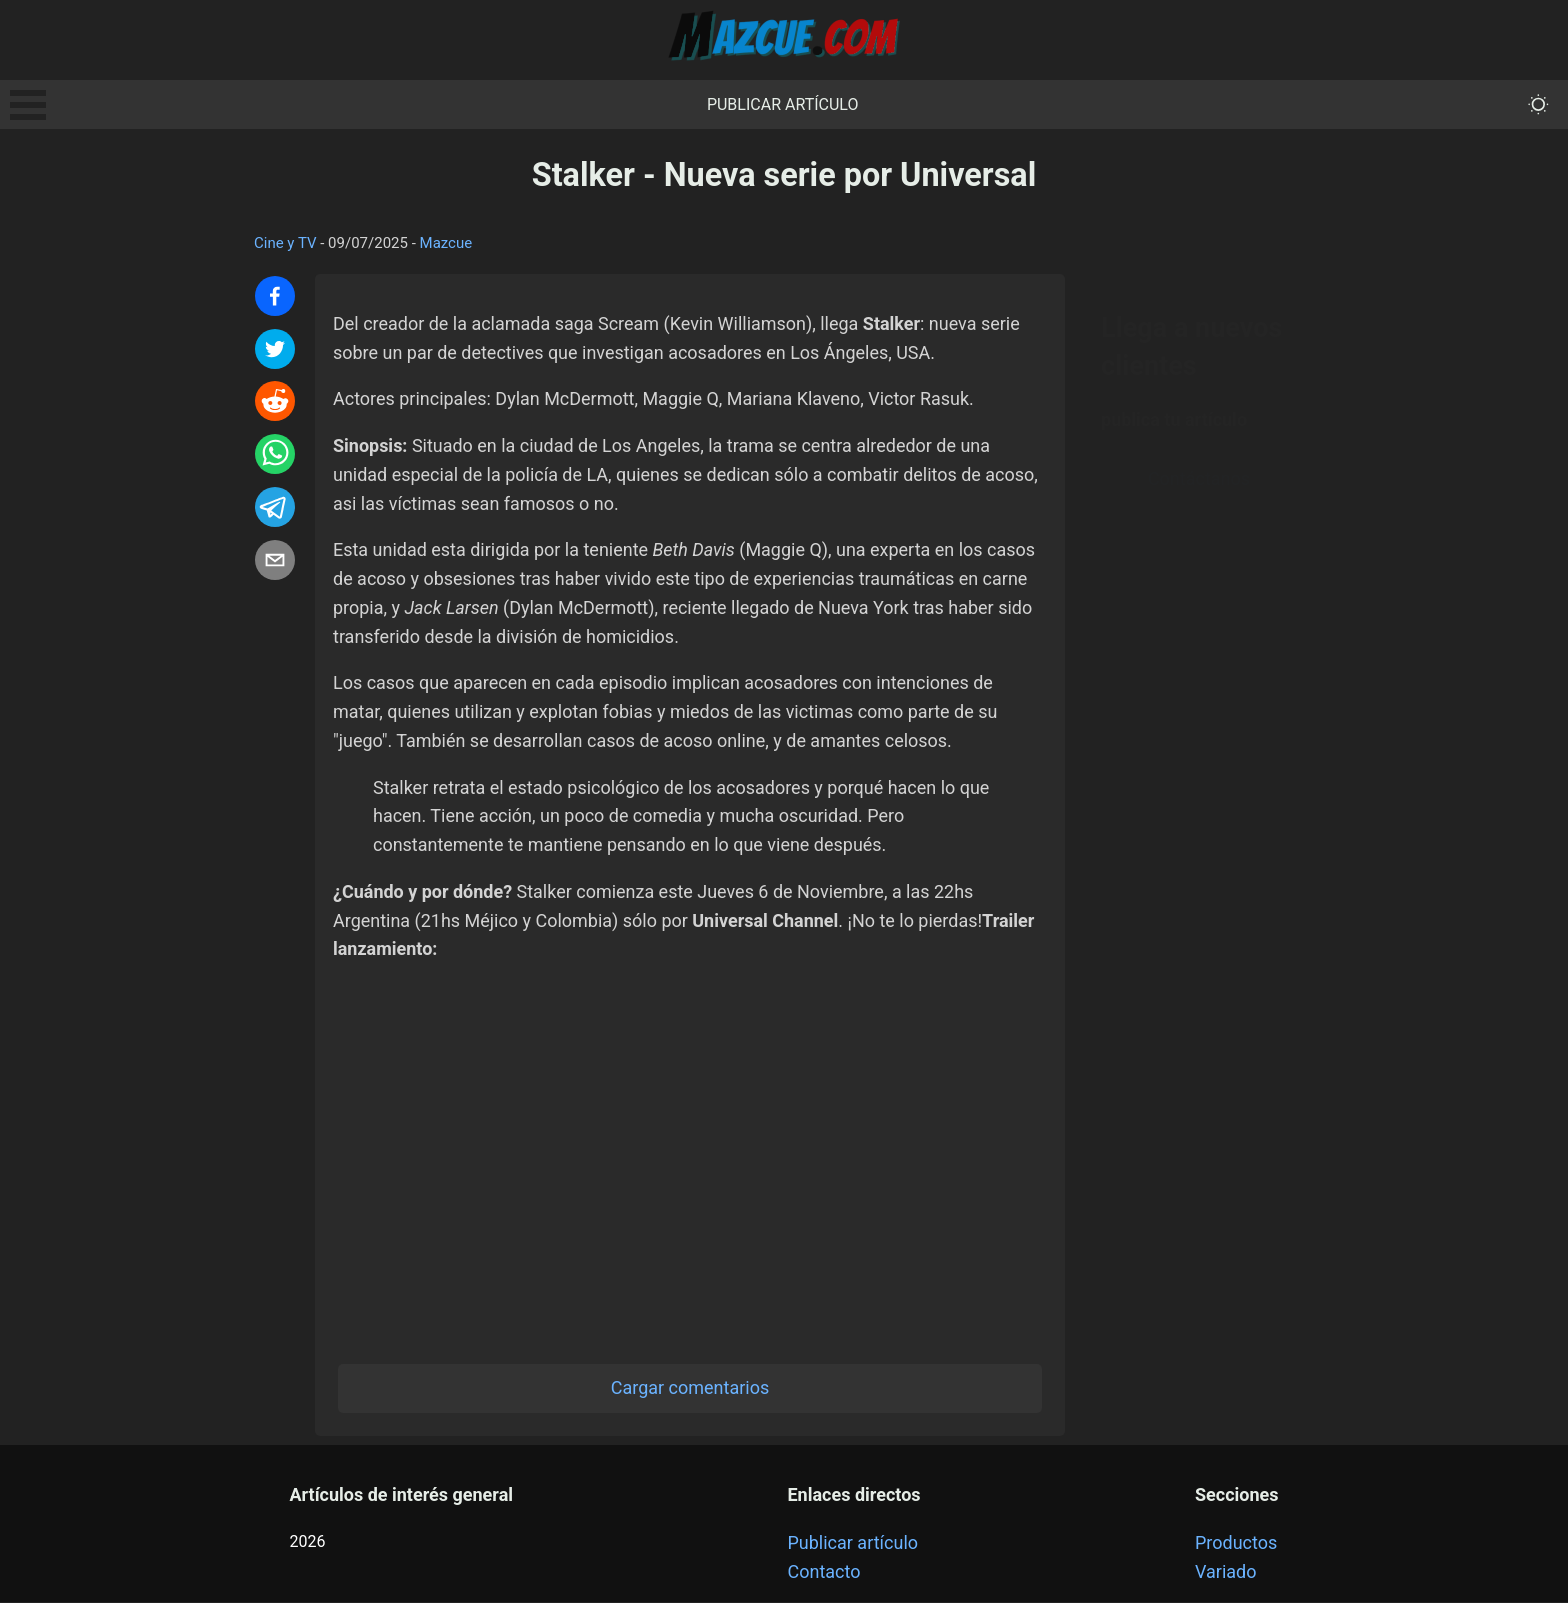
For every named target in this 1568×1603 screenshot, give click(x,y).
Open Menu (28, 105)
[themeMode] (1538, 104)
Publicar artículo (783, 104)
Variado (1226, 1572)
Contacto (823, 1572)
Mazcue (446, 243)
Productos (1236, 1543)
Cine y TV (285, 243)
